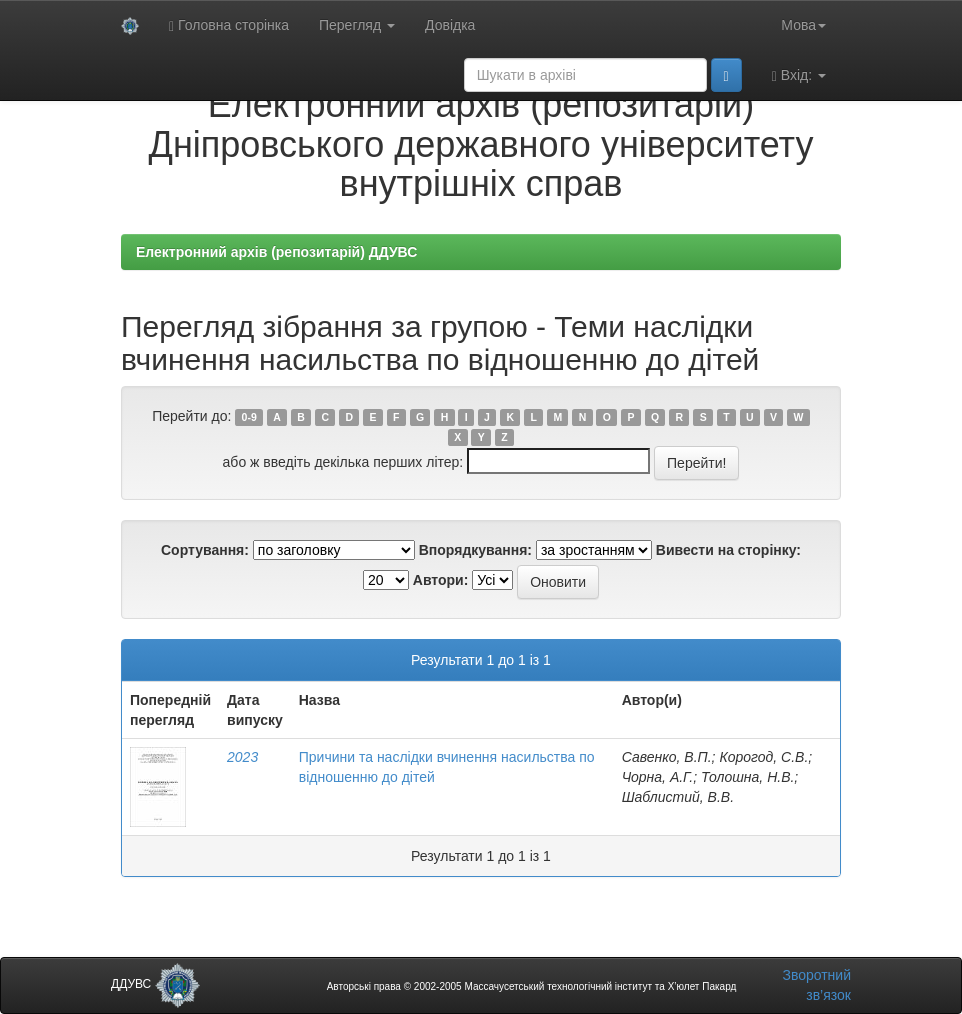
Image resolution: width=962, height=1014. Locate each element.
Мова (803, 25)
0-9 (249, 417)
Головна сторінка (229, 25)
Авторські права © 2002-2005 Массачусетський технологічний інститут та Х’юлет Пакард (532, 986)
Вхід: (799, 75)
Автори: (441, 580)
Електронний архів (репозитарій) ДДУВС (276, 252)
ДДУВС (155, 984)
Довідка (450, 25)
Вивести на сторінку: (728, 550)
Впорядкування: (475, 550)
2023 (242, 757)
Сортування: (205, 550)
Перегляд (357, 25)
